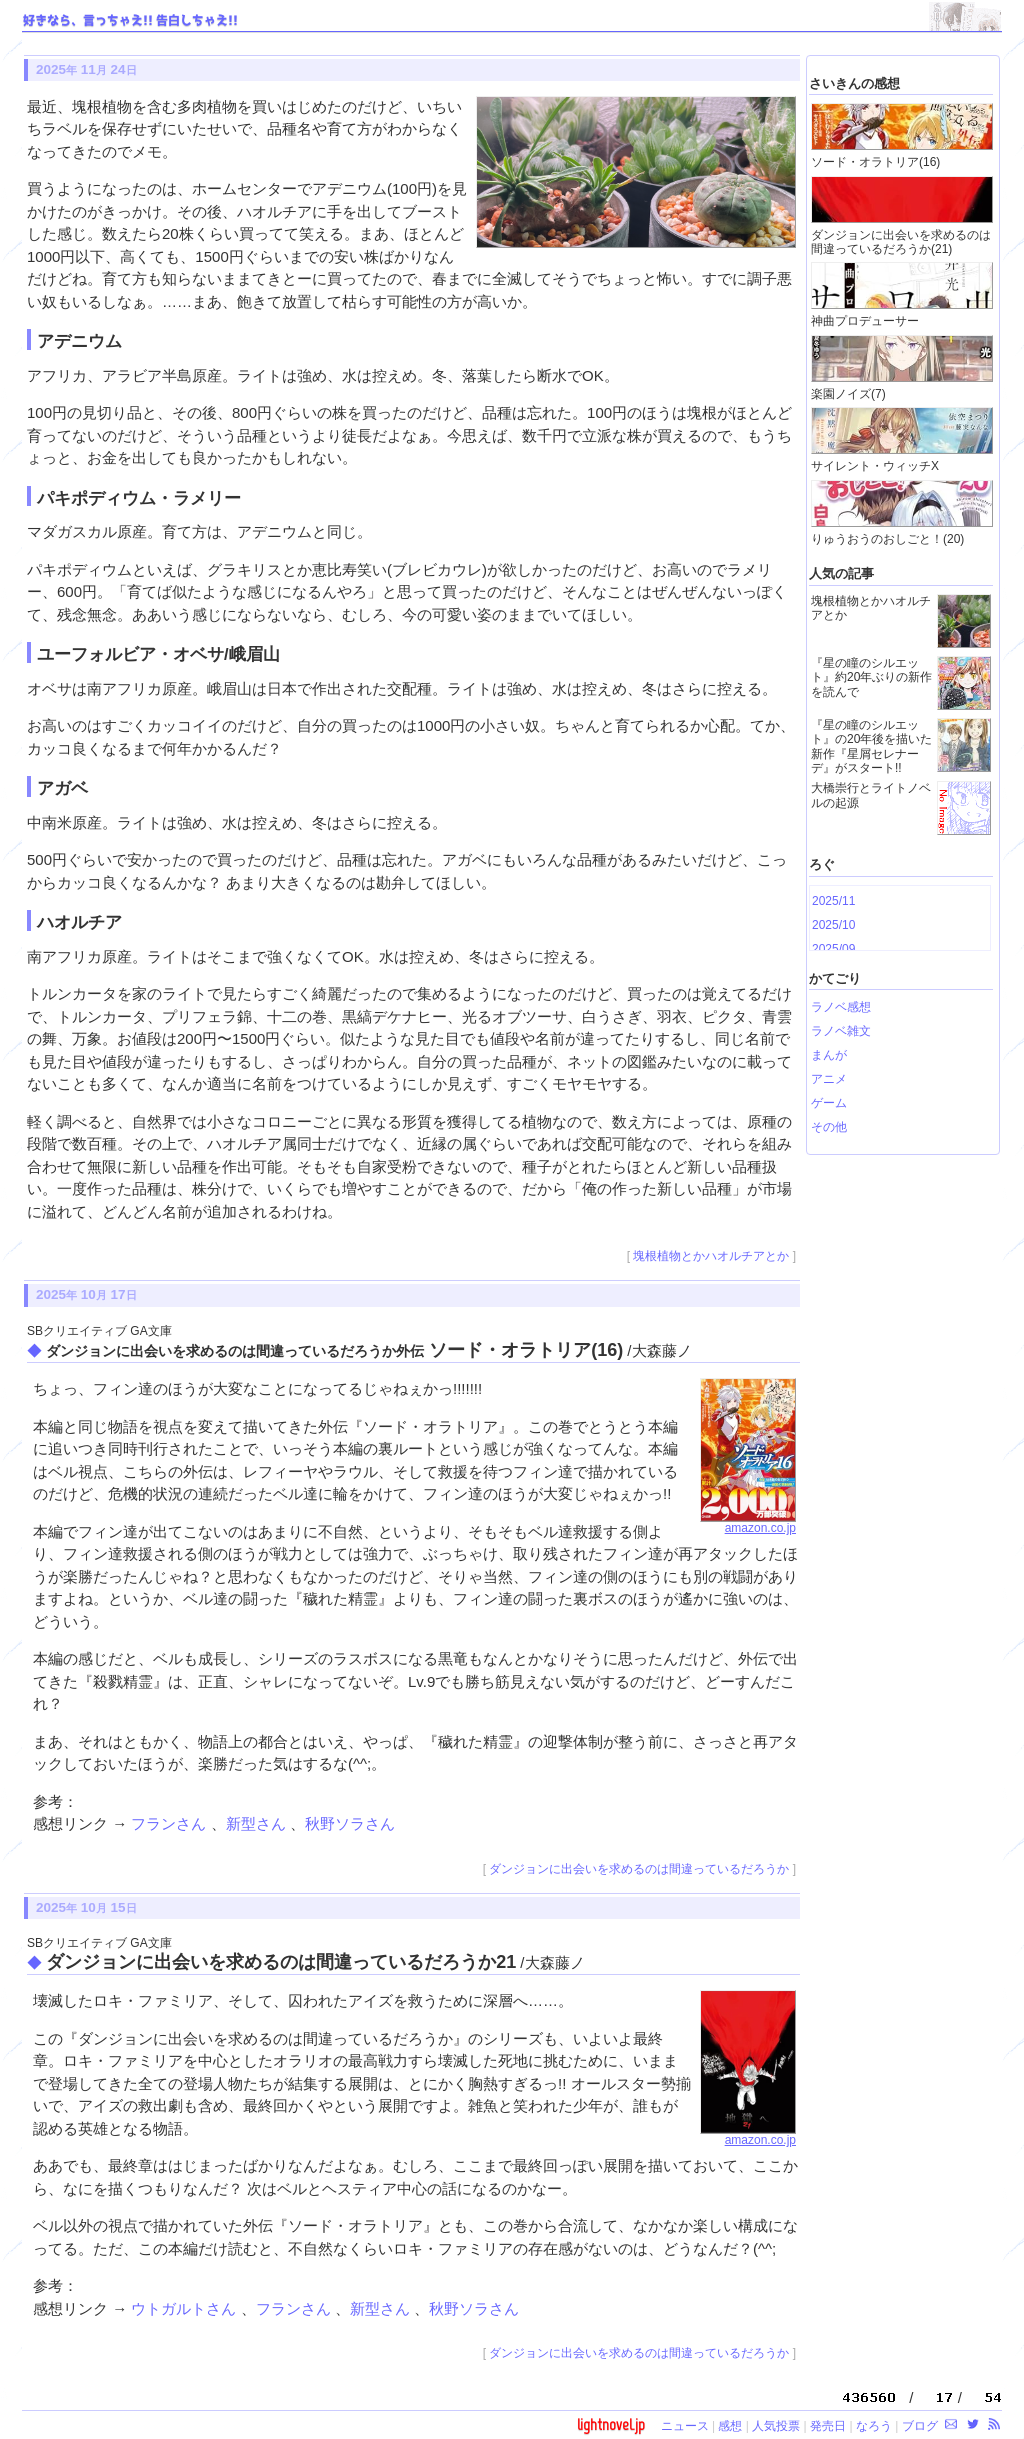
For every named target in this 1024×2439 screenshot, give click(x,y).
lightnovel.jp (611, 2424)
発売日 (828, 2426)
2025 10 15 (86, 1907)
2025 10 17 (86, 1294)
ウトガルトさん (185, 2308)
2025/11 (833, 901)
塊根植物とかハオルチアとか (711, 1256)
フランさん (170, 1823)
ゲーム (829, 1103)
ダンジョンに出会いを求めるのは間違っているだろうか (639, 1869)
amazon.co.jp (748, 1523)
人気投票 (776, 2426)
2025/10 (833, 925)
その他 (829, 1127)
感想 (730, 2426)
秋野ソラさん (350, 1823)
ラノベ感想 (841, 1007)
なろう (874, 2426)
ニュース (685, 2426)
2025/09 (833, 949)
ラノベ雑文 (841, 1031)
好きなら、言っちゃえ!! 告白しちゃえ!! (130, 21)
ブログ (920, 2426)
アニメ (829, 1079)
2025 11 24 (86, 69)
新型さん (258, 1823)
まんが (829, 1055)
